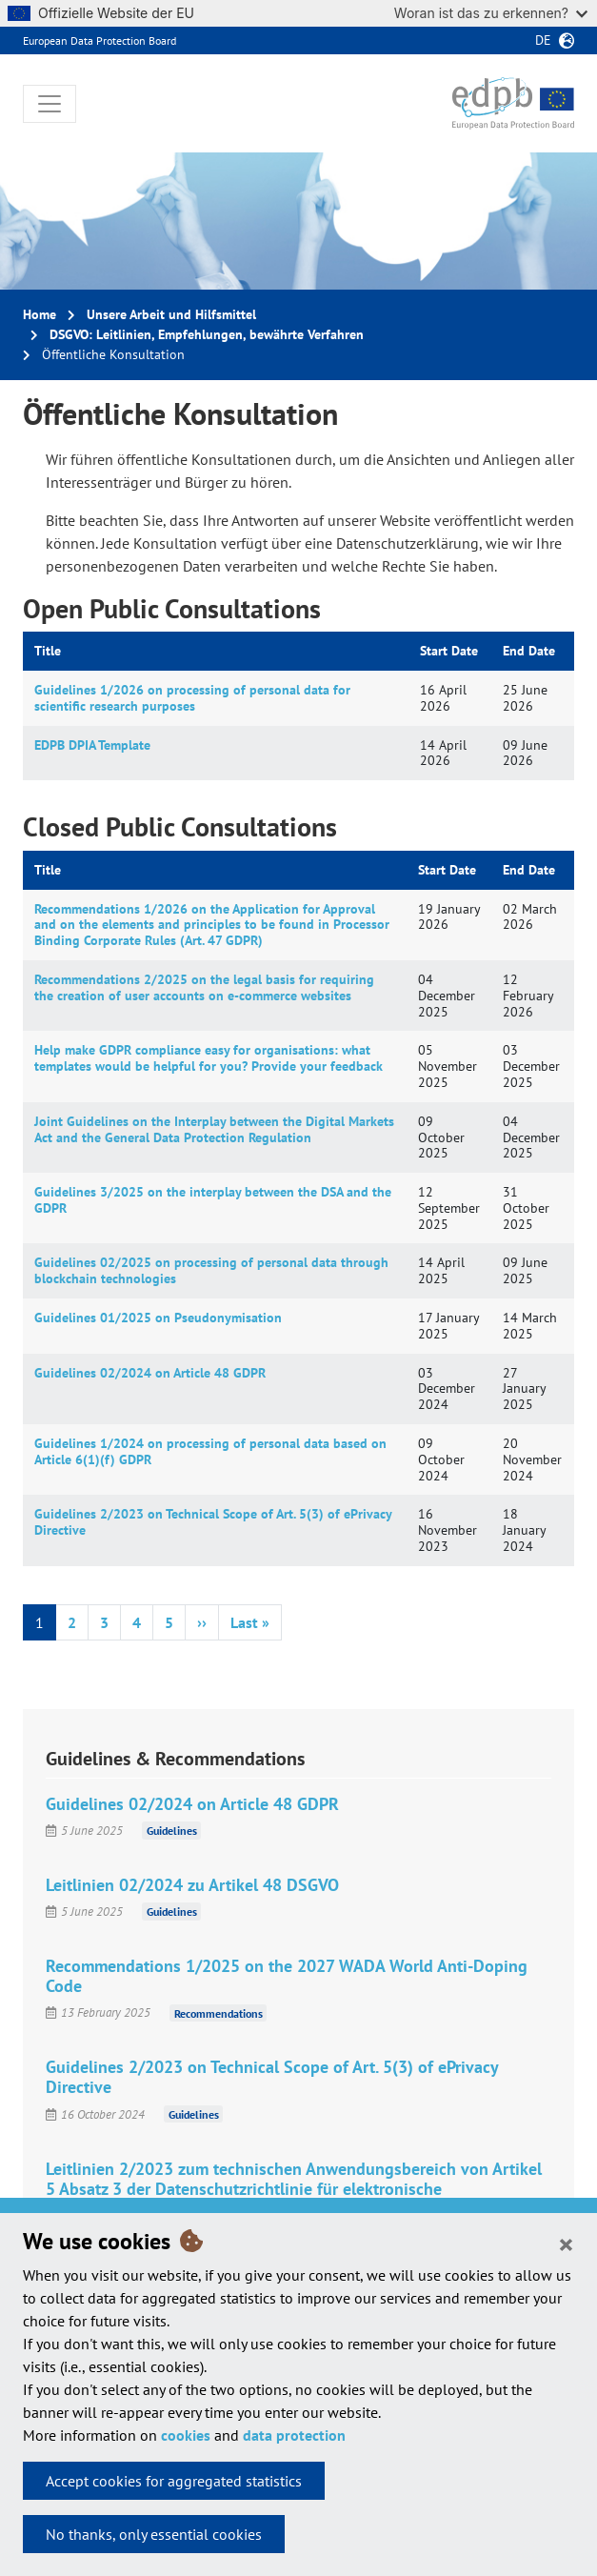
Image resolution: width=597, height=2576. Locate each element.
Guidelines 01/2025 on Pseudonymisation (158, 1317)
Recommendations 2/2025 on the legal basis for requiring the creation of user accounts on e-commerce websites (204, 987)
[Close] (566, 2243)
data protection (294, 2435)
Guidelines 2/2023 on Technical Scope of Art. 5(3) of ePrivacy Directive (212, 1522)
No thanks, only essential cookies (154, 2534)
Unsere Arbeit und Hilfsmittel (171, 314)
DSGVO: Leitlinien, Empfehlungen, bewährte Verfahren (207, 334)
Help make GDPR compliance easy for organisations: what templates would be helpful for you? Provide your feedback (208, 1058)
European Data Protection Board (99, 40)
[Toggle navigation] (49, 104)
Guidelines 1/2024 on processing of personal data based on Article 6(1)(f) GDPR (210, 1451)
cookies (185, 2435)
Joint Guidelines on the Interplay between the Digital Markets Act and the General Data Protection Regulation (214, 1129)
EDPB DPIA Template (92, 745)
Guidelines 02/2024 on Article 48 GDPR (150, 1372)
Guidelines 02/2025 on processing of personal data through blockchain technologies (211, 1270)
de (543, 40)
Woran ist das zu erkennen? (490, 13)
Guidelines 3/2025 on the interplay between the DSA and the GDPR (212, 1200)
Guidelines (172, 1830)
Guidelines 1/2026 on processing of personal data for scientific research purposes (192, 697)
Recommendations (218, 2012)
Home (39, 314)
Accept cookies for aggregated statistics (174, 2480)
